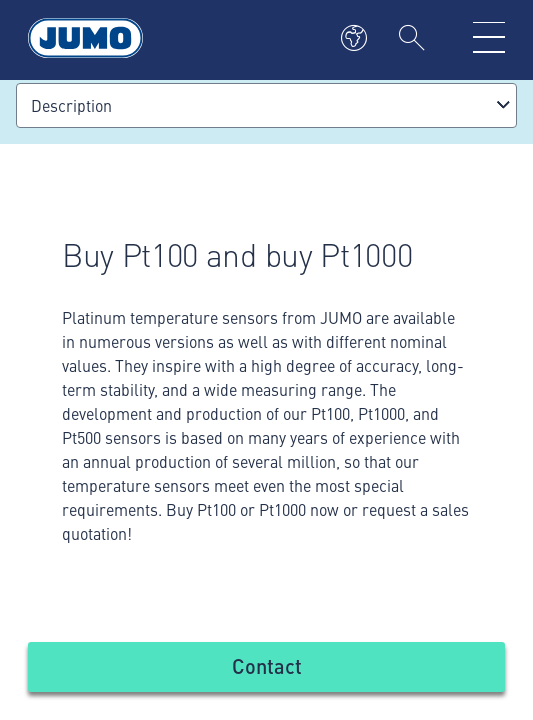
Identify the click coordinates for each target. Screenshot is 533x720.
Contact (267, 665)
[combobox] (266, 105)
